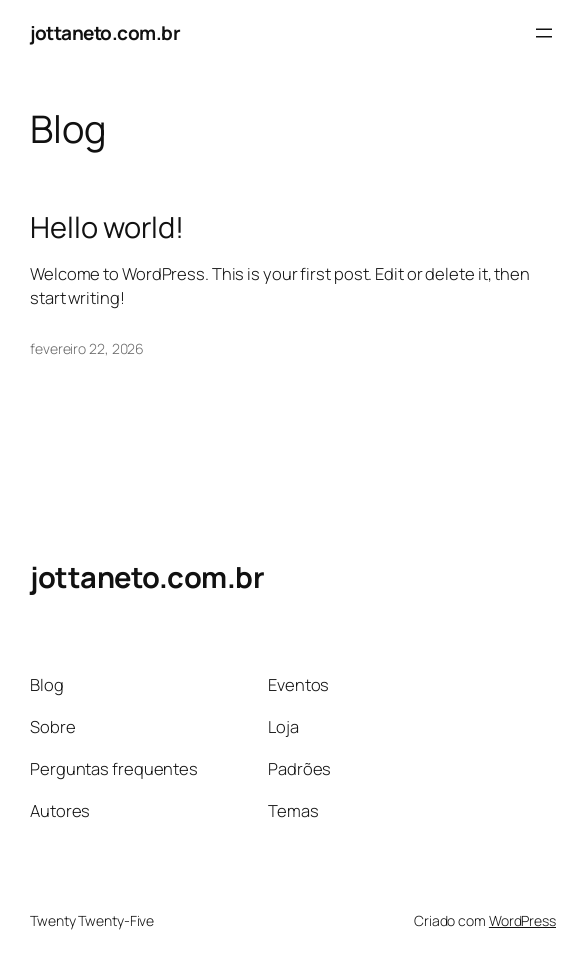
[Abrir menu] (544, 33)
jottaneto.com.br (105, 33)
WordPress (522, 920)
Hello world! (107, 227)
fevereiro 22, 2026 (87, 348)
